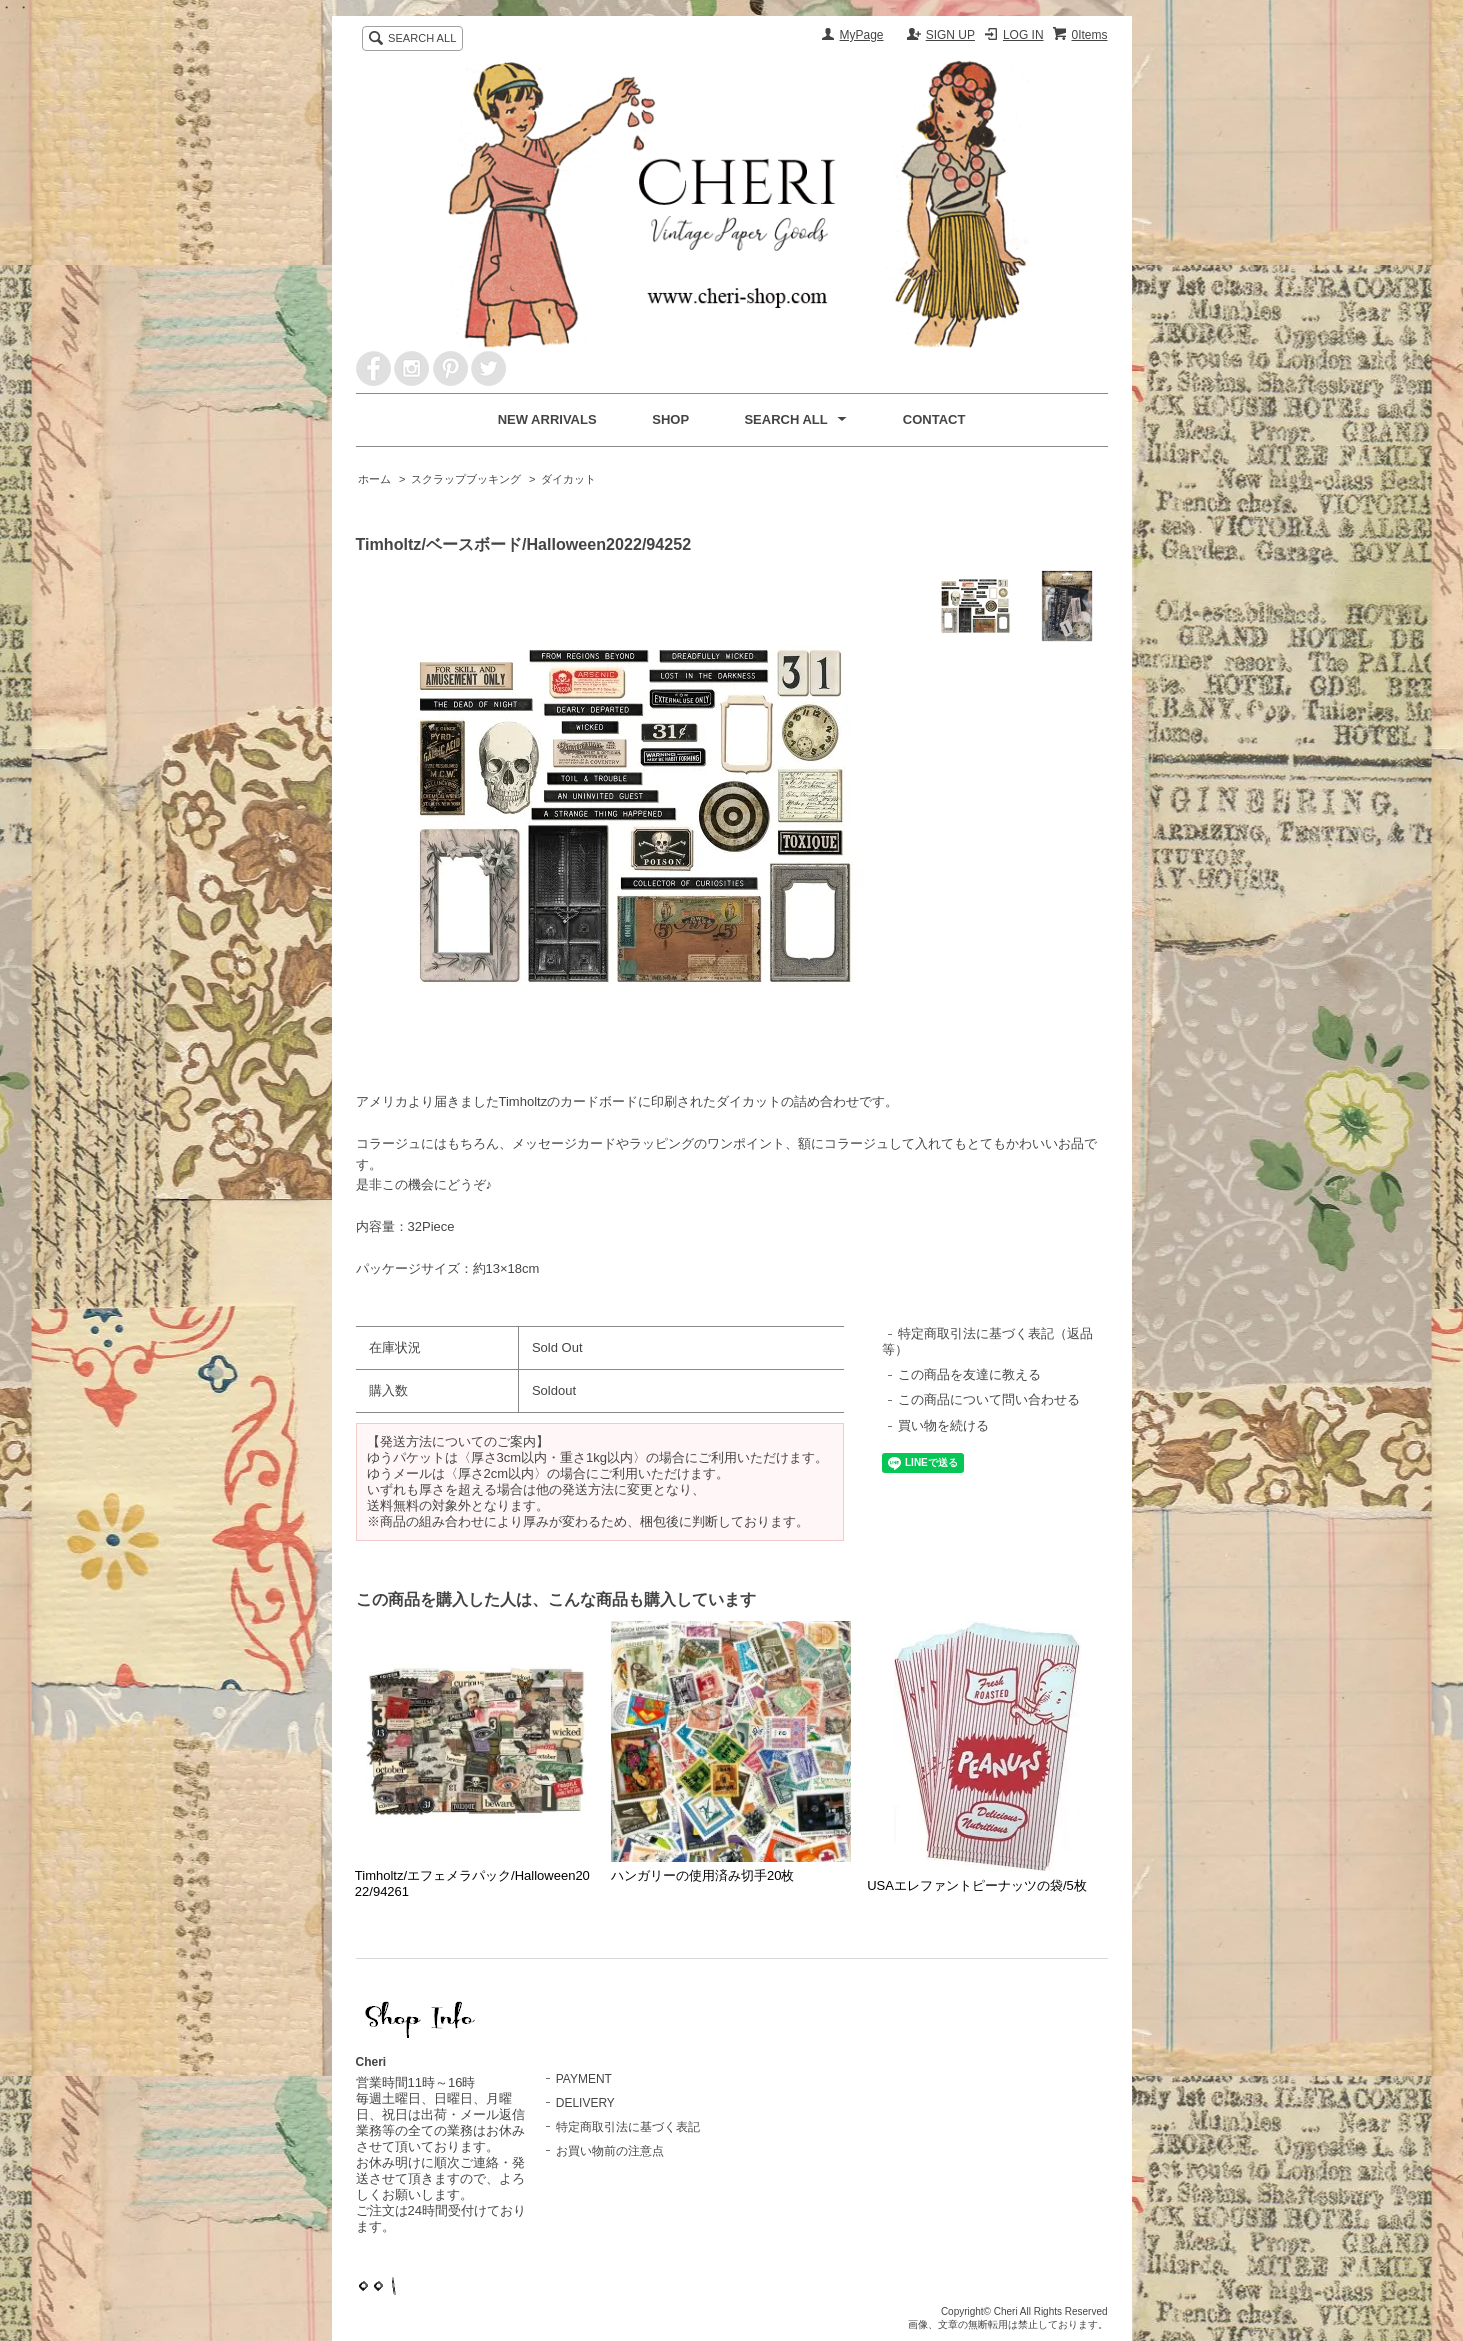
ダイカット (568, 479)
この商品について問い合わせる (989, 1399)
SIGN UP (950, 35)
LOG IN (1023, 35)
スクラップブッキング (466, 479)
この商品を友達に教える (969, 1374)
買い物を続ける (943, 1425)
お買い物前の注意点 (610, 2151)
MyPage (862, 35)
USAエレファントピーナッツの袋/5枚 (977, 1885)
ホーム (374, 479)
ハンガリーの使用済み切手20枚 (702, 1875)
